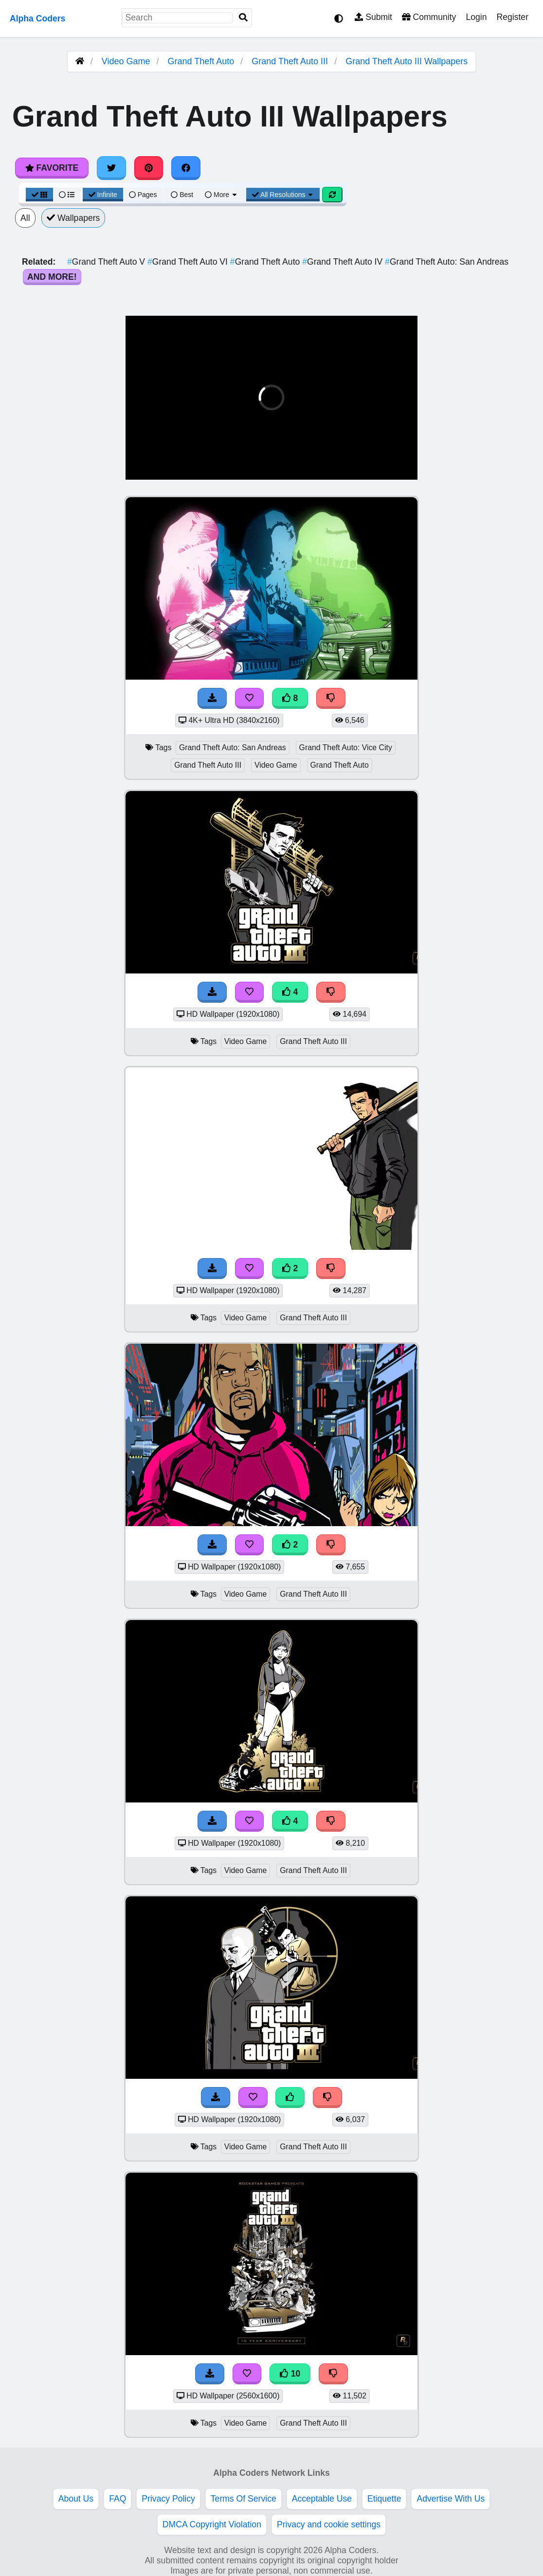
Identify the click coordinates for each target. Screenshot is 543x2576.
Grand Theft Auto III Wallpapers (406, 61)
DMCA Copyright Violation (212, 2524)
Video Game (126, 61)
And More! (52, 277)
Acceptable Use (322, 2499)
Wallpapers (73, 218)
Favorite (51, 168)
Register (512, 17)
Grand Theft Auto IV (343, 262)
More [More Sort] (221, 194)
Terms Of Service (243, 2499)
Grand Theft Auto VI (188, 262)
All (25, 218)
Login (476, 17)
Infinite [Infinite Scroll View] (103, 194)
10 (290, 2373)
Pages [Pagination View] (143, 194)
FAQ (117, 2499)
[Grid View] (39, 194)
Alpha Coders (37, 18)
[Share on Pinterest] (148, 168)
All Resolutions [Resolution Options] (283, 194)
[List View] (66, 194)
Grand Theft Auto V (107, 262)
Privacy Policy (168, 2499)
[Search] (243, 18)
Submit (373, 17)
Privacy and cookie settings (328, 2524)
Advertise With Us (450, 2499)
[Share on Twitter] (111, 168)
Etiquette (384, 2499)
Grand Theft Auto (201, 61)
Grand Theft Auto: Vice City (345, 747)
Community (429, 17)
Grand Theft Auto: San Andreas (446, 262)
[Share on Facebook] (185, 168)
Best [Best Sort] (182, 194)
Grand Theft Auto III (290, 61)
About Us (75, 2499)
